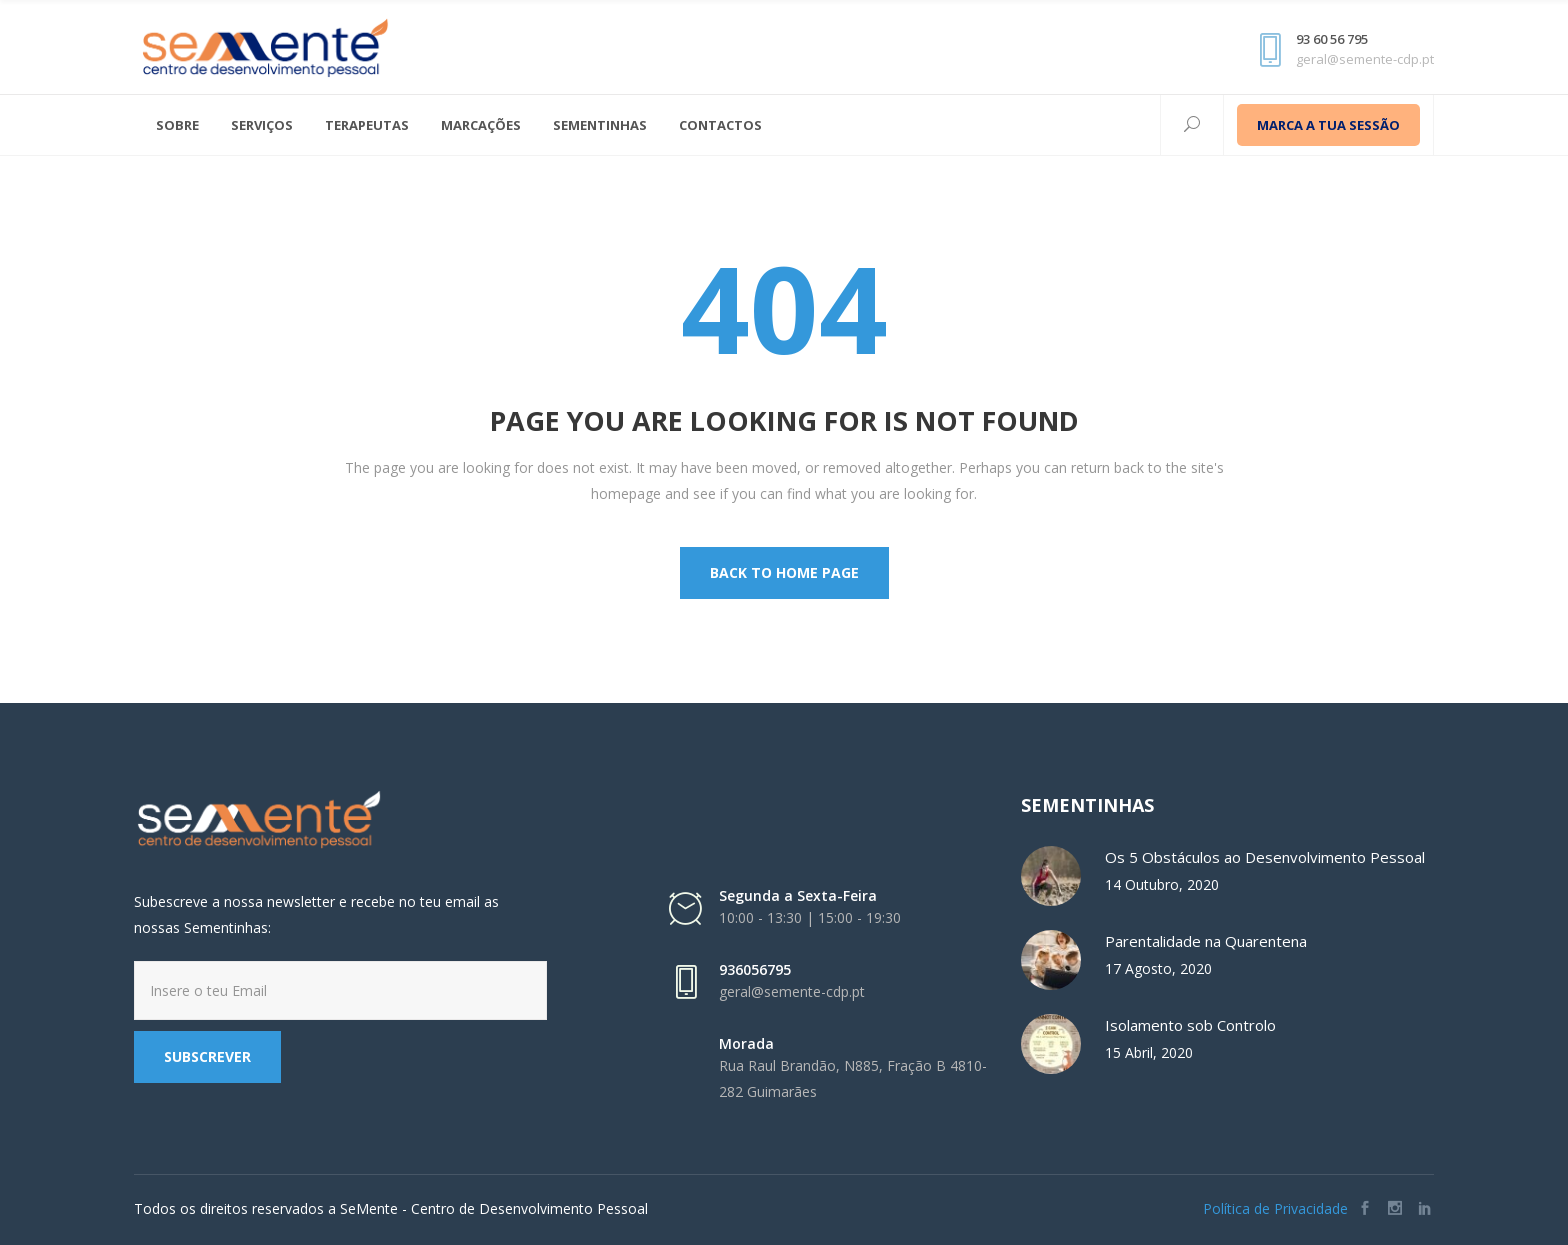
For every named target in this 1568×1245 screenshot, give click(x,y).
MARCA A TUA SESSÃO (1328, 125)
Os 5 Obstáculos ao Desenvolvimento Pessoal (1265, 857)
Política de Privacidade (1275, 1208)
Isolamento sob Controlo (1190, 1025)
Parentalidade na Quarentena (1206, 941)
